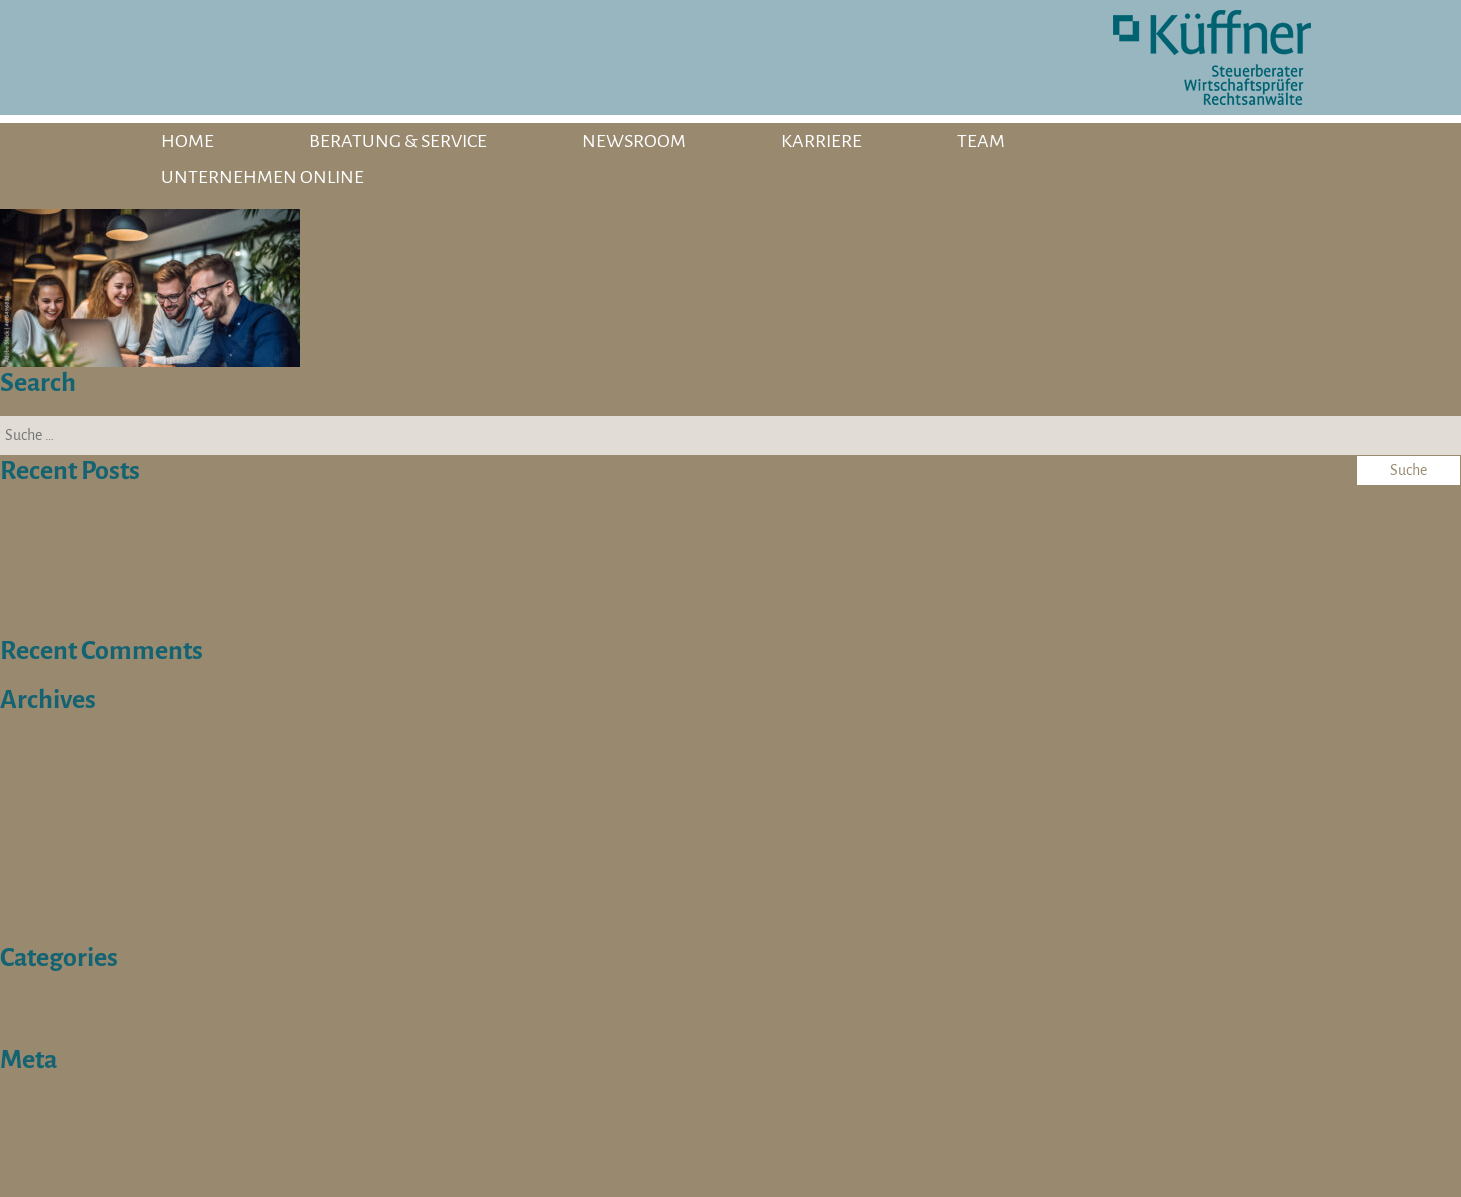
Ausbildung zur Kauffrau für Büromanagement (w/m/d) (213, 544)
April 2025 (42, 799)
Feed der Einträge (69, 1132)
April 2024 (43, 877)
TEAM (981, 141)
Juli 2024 (37, 851)
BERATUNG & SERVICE (398, 141)
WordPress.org (59, 1184)
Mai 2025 (38, 773)
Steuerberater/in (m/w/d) (98, 518)
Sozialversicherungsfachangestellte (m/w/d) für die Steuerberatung (257, 596)
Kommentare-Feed (74, 1158)
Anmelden (43, 1106)
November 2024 (65, 825)
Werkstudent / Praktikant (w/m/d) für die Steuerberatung (218, 622)
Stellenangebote (66, 1031)
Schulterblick (53, 1005)
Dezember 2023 (63, 903)
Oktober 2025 (54, 747)
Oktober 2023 (54, 929)
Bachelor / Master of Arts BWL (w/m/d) (149, 570)
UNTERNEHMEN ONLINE (262, 177)
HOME (187, 141)
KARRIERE (821, 141)
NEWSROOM (634, 141)
